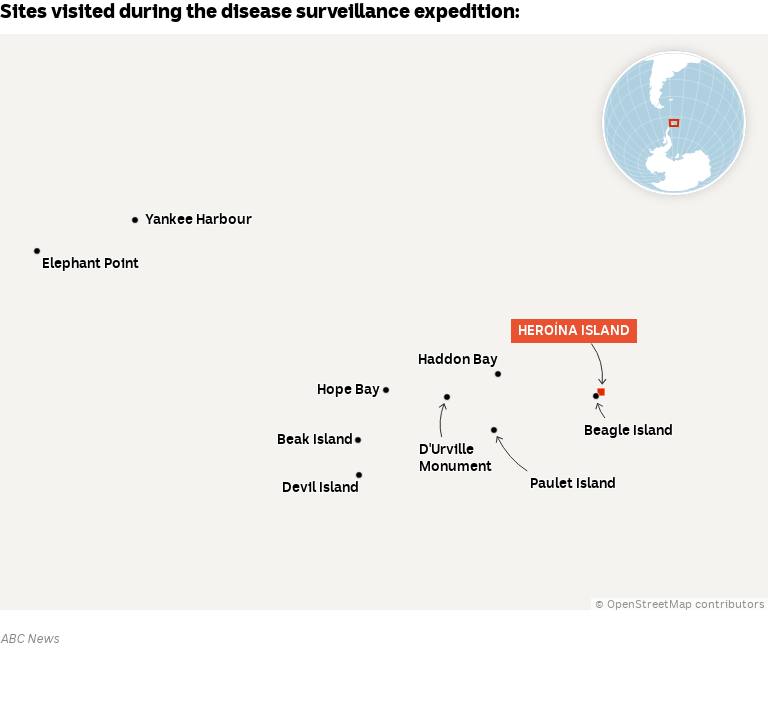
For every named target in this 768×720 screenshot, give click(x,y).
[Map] (384, 322)
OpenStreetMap (649, 604)
